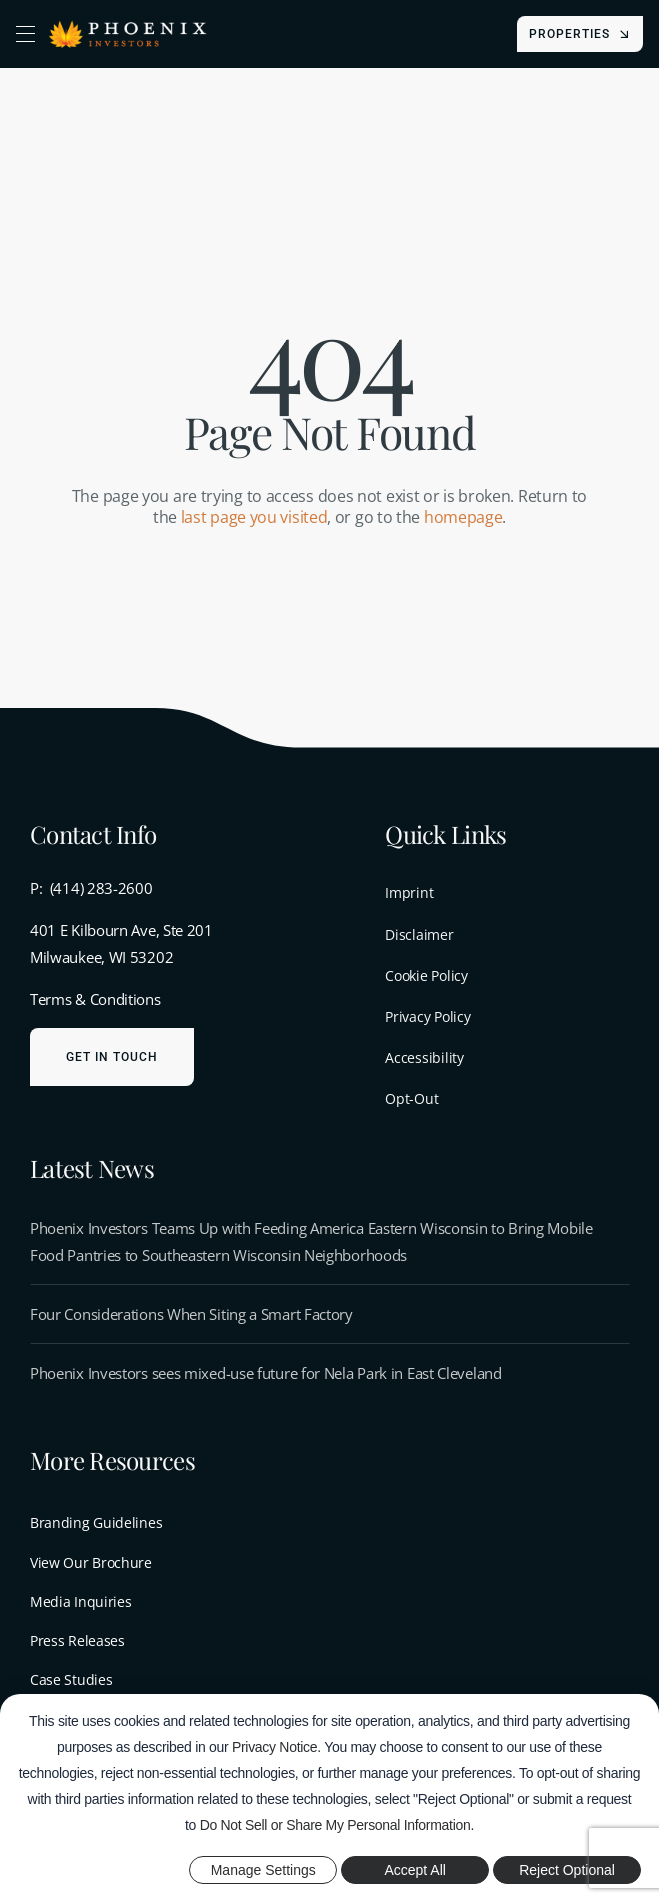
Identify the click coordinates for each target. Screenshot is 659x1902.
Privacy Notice (274, 1747)
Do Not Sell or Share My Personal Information (335, 1825)
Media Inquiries (81, 1601)
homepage (463, 517)
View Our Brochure (91, 1562)
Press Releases (77, 1640)
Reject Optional (567, 1870)
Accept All (414, 1870)
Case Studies (71, 1679)
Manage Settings (263, 1870)
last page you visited (254, 517)
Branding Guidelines (96, 1522)
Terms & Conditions (95, 999)
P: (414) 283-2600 (91, 888)
